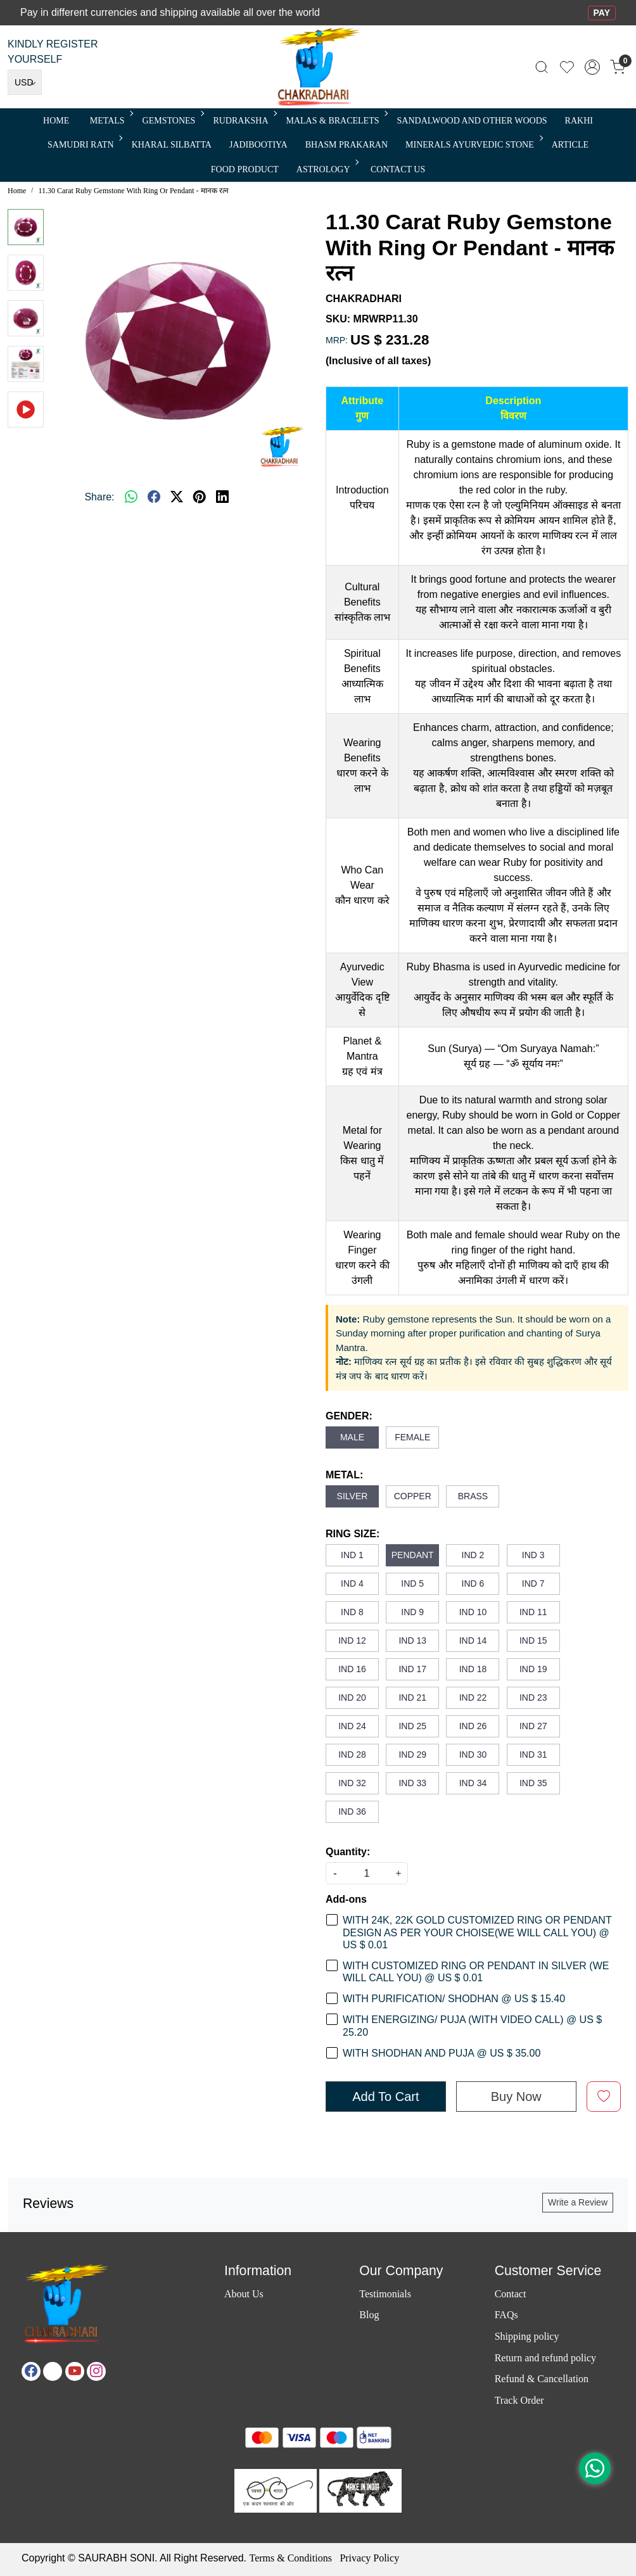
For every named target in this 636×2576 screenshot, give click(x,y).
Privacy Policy (369, 2558)
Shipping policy (527, 2336)
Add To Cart (385, 2096)
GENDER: (349, 1416)
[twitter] (176, 497)
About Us (244, 2293)
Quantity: (348, 1851)
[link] (541, 67)
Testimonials (385, 2293)
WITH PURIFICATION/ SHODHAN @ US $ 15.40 (454, 1998)
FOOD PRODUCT (245, 169)
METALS (111, 120)
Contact (510, 2293)
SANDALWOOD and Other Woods (472, 120)
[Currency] (25, 82)
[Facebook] (31, 2371)
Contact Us (398, 169)
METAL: (344, 1474)
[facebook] (154, 497)
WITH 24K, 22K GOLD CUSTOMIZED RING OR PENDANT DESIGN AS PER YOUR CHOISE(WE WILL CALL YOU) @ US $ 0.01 (477, 1932)
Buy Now (516, 2096)
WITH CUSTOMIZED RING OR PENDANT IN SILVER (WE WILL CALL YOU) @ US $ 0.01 (476, 1971)
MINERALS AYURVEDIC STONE (473, 144)
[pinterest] (199, 497)
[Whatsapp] (131, 497)
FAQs (506, 2314)
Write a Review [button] (577, 2202)
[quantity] (367, 1873)
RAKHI (579, 120)
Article (570, 144)
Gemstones (173, 120)
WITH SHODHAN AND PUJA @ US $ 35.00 (441, 2053)
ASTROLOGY (326, 169)
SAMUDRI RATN (84, 144)
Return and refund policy (545, 2357)
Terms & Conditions (290, 2558)
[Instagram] (96, 2371)
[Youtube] (74, 2371)
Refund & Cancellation (541, 2378)
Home (56, 120)
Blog (369, 2314)
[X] (52, 2371)
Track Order (519, 2400)
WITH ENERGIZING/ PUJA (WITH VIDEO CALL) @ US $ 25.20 (472, 2025)
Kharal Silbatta (172, 144)
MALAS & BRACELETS (336, 120)
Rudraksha (244, 120)
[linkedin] (222, 497)
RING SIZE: (352, 1533)
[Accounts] (592, 67)
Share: (99, 497)
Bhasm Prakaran (346, 144)
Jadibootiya (258, 144)
